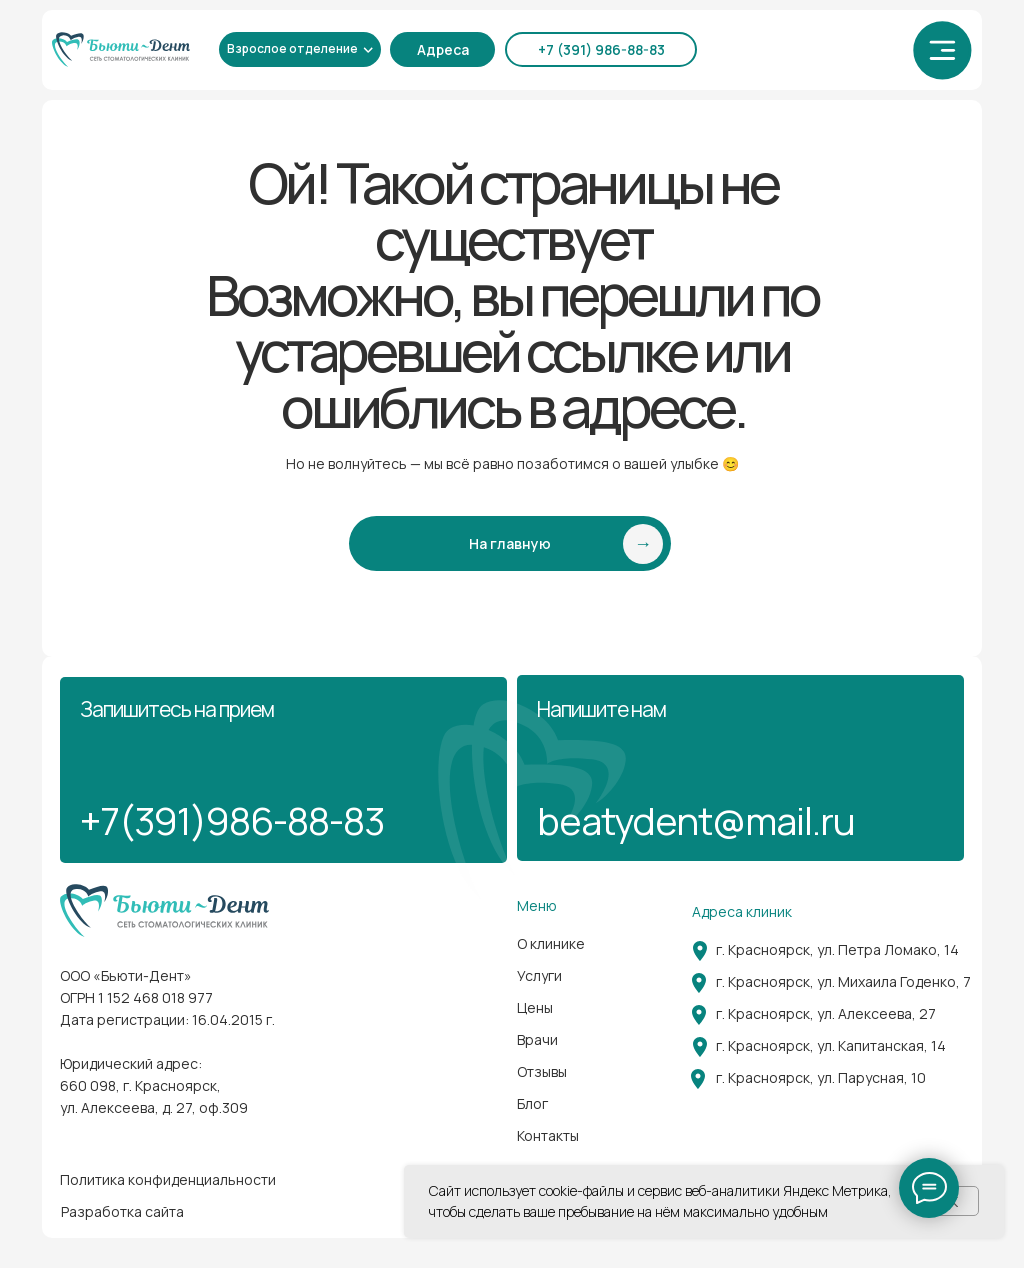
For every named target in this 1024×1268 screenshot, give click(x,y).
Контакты (548, 1135)
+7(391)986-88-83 (232, 820)
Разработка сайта (122, 1211)
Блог (532, 1103)
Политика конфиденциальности (168, 1179)
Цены (535, 1007)
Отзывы (542, 1071)
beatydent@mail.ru (696, 820)
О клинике (551, 943)
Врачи (537, 1039)
